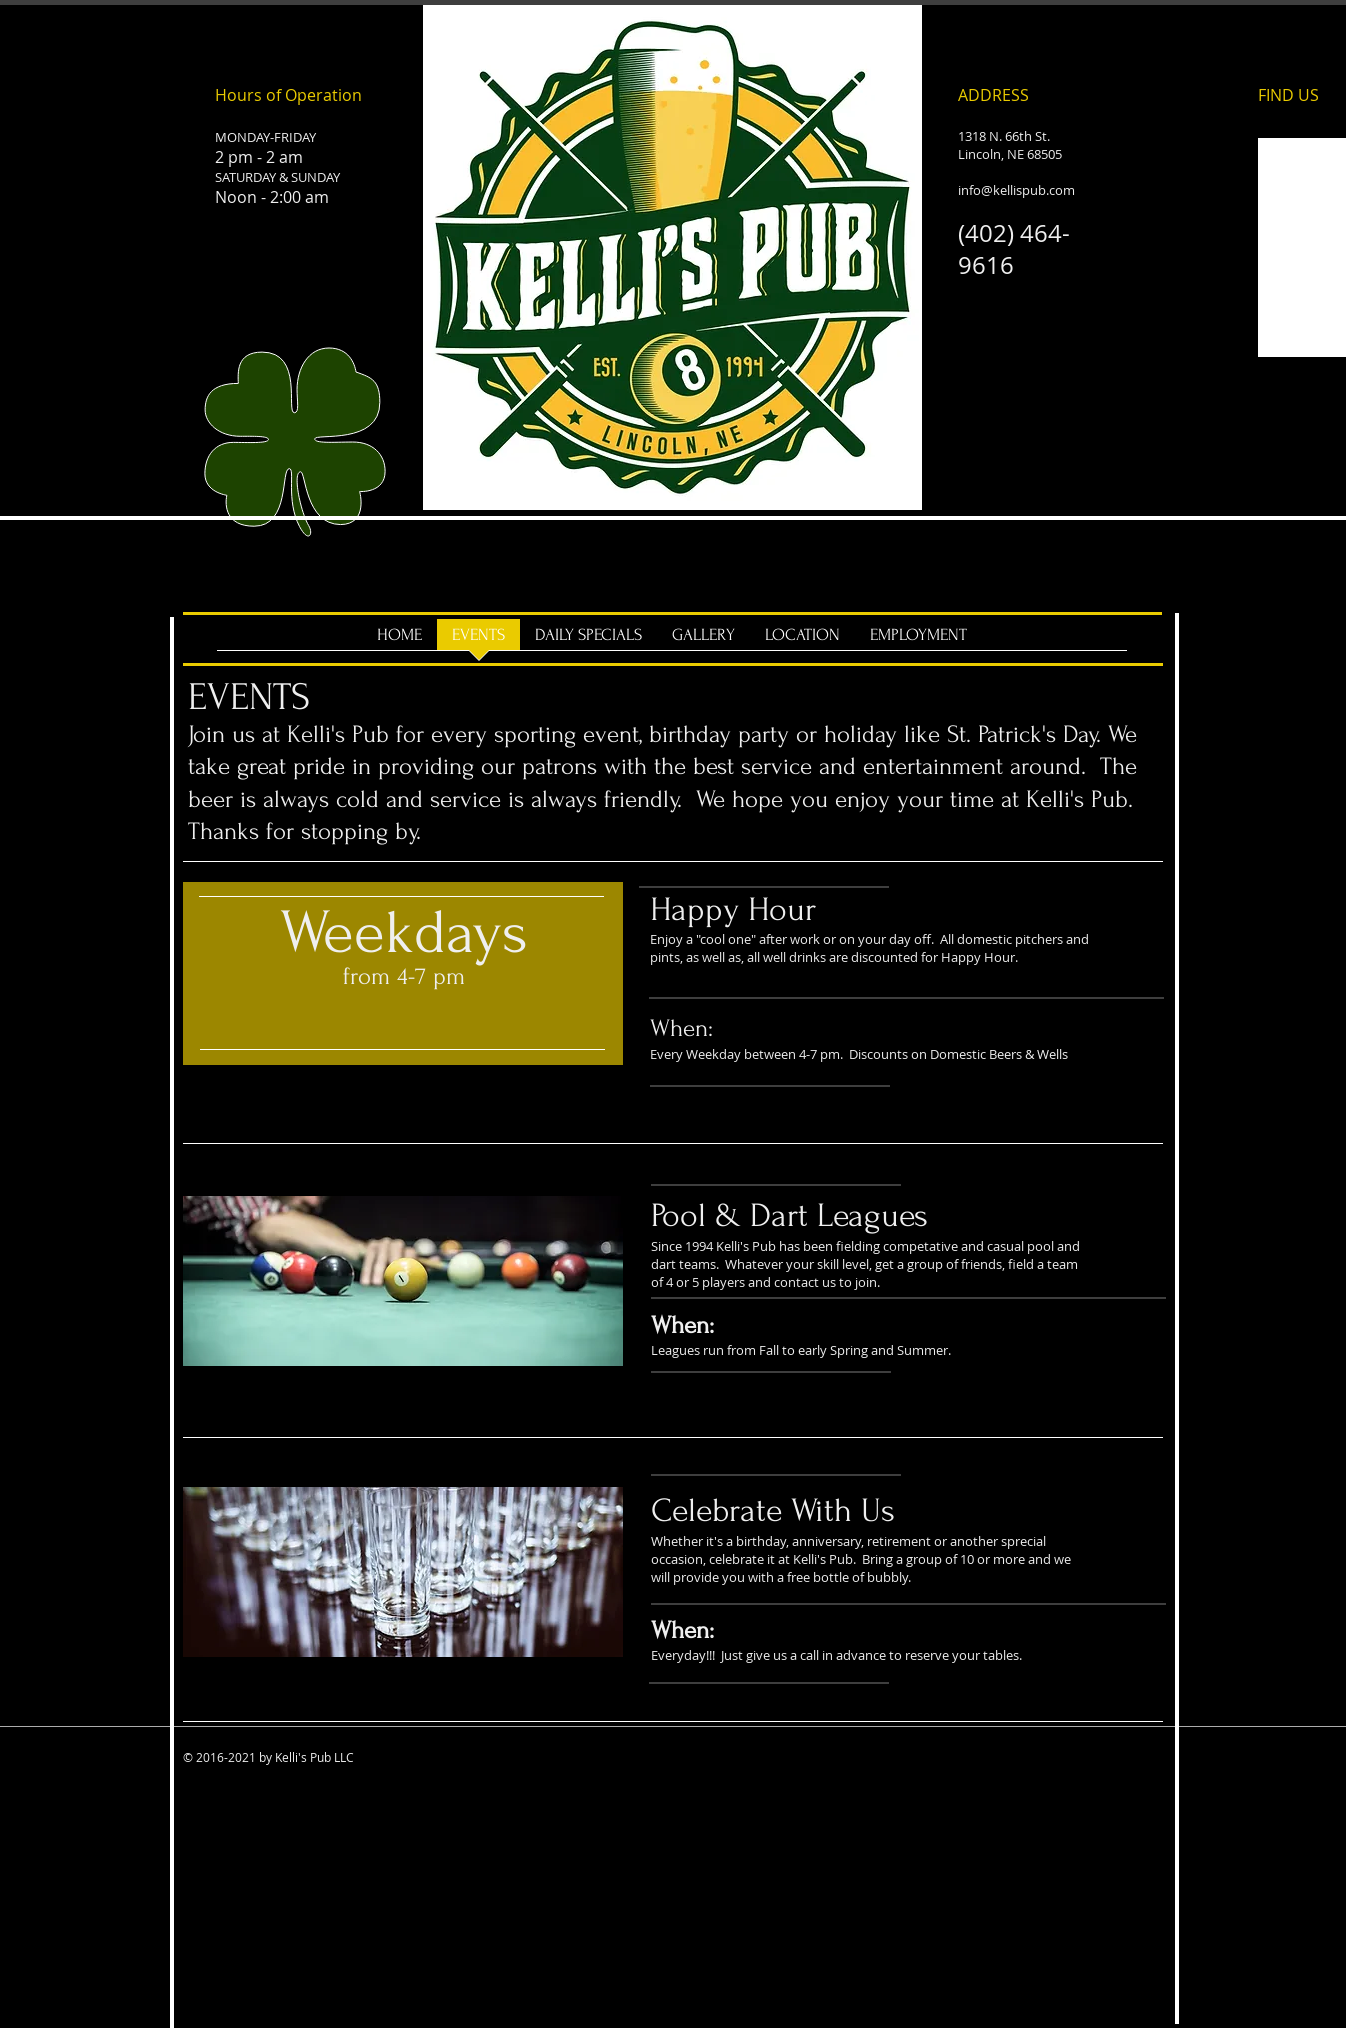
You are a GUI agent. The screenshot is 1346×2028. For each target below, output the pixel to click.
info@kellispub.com (1016, 190)
